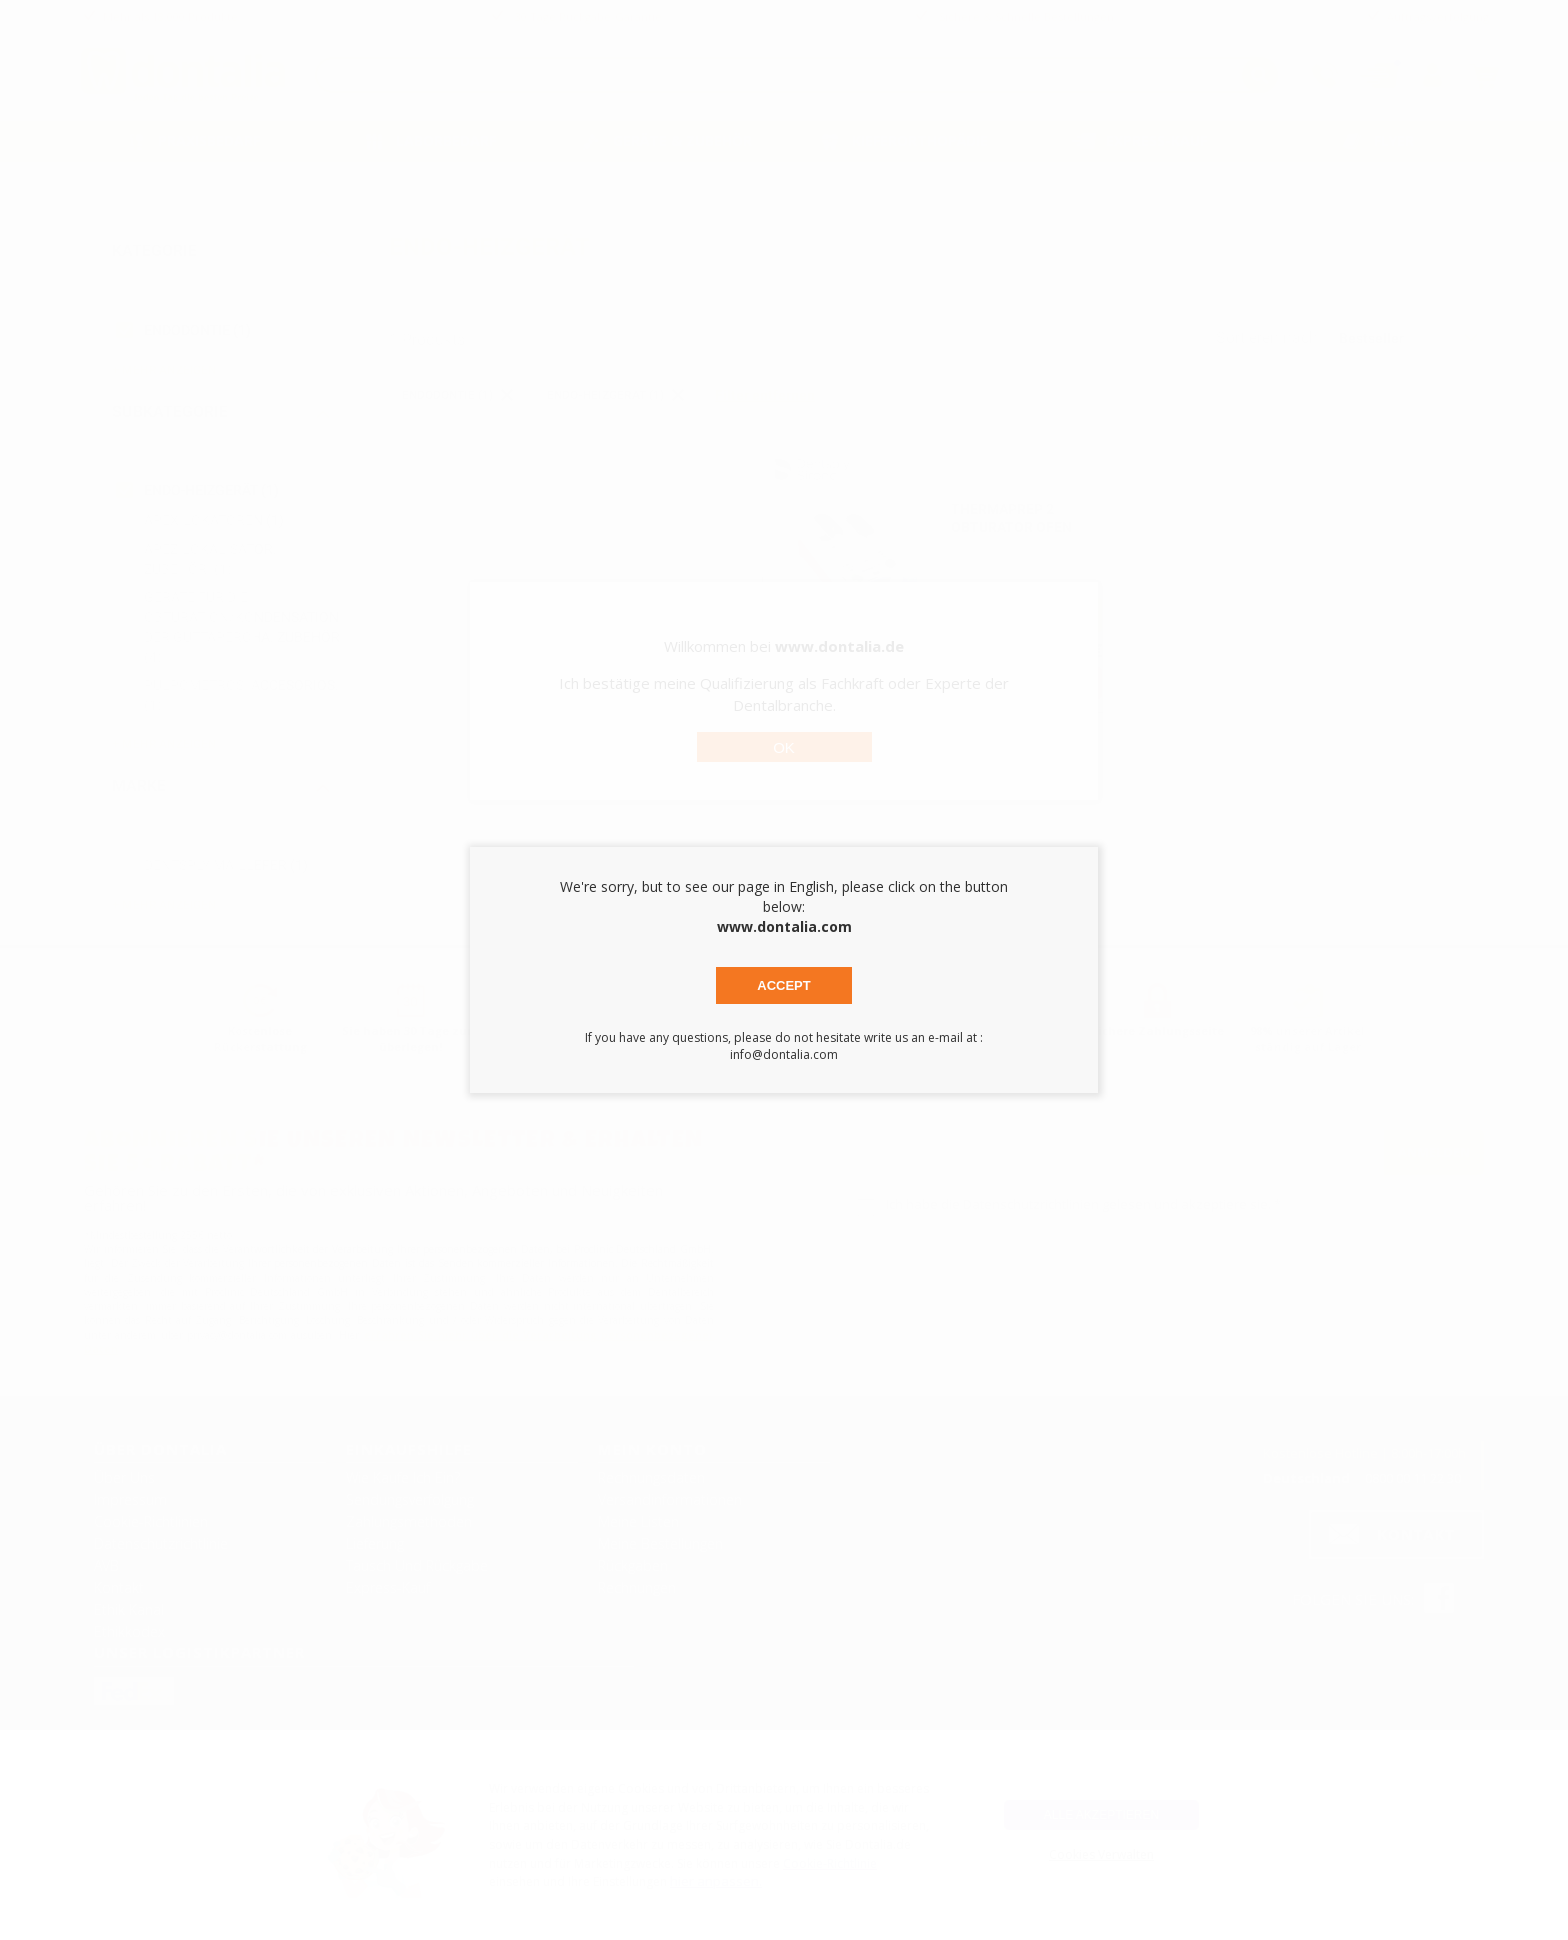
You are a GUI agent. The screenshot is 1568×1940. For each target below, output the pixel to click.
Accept (783, 985)
